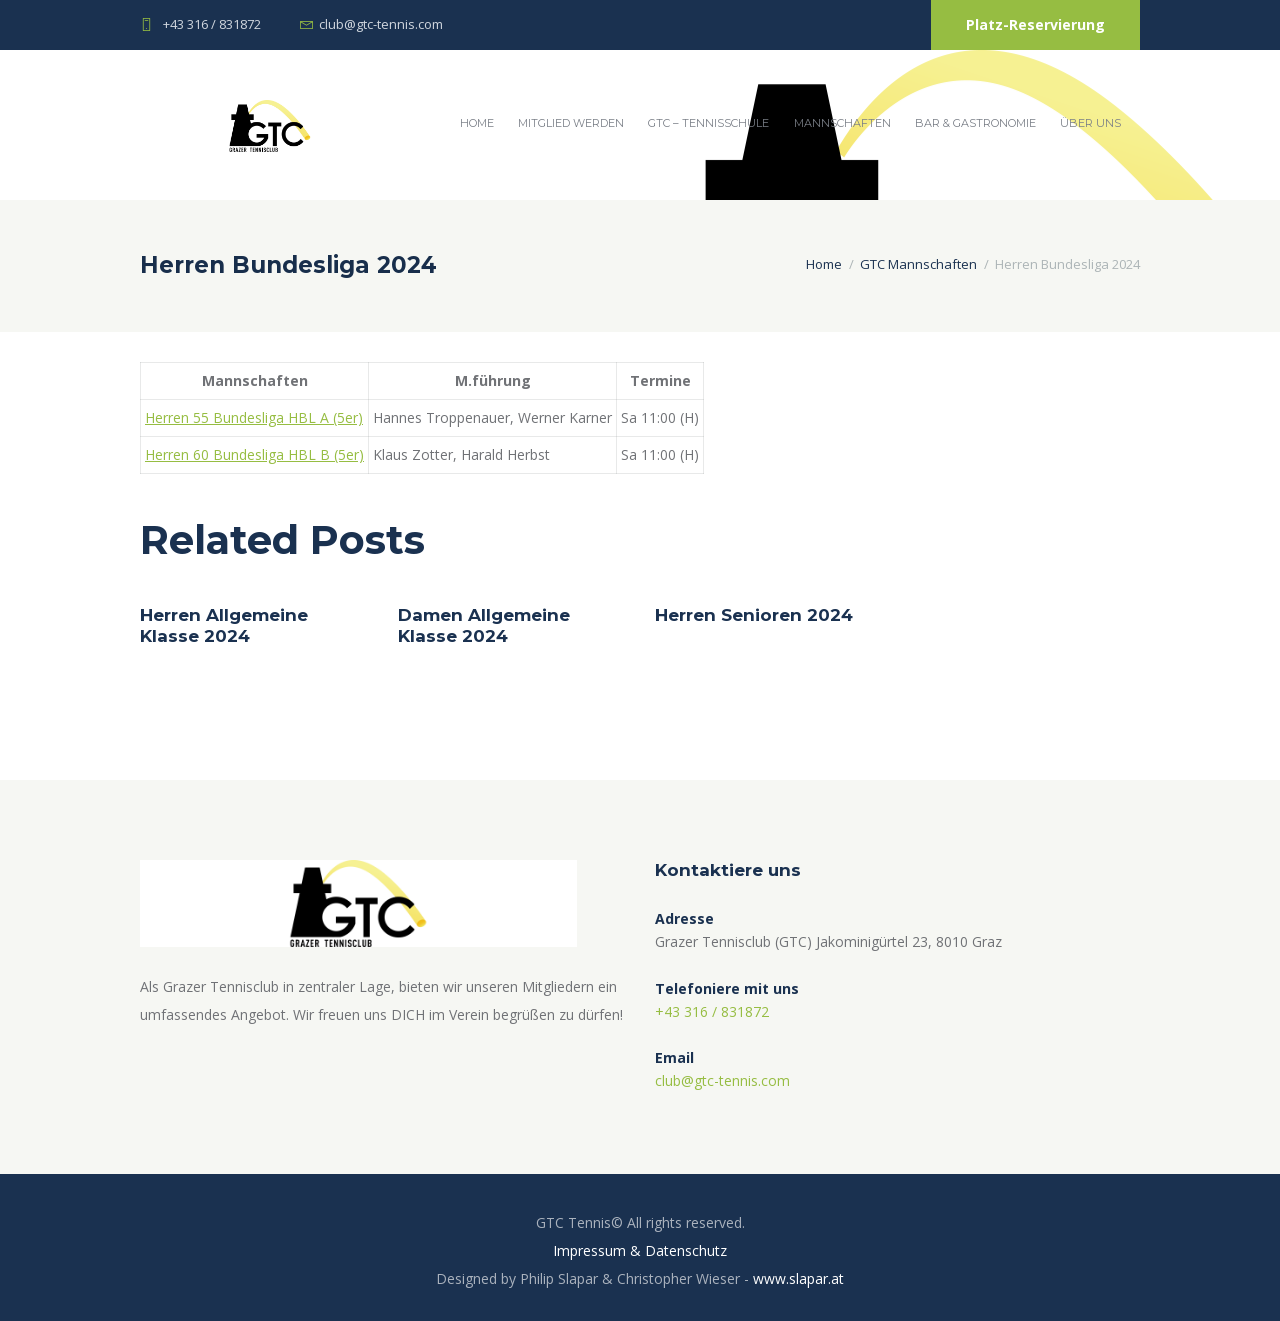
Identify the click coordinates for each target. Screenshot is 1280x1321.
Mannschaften (842, 123)
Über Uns (1090, 123)
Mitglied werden (571, 123)
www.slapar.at (798, 1278)
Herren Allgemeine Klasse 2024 (224, 625)
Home (477, 123)
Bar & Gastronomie (975, 123)
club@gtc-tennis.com (381, 24)
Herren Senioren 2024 (754, 615)
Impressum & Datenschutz (640, 1250)
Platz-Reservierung (1035, 24)
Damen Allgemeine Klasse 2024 (484, 625)
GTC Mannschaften (918, 264)
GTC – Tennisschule (708, 123)
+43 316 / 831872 (212, 24)
